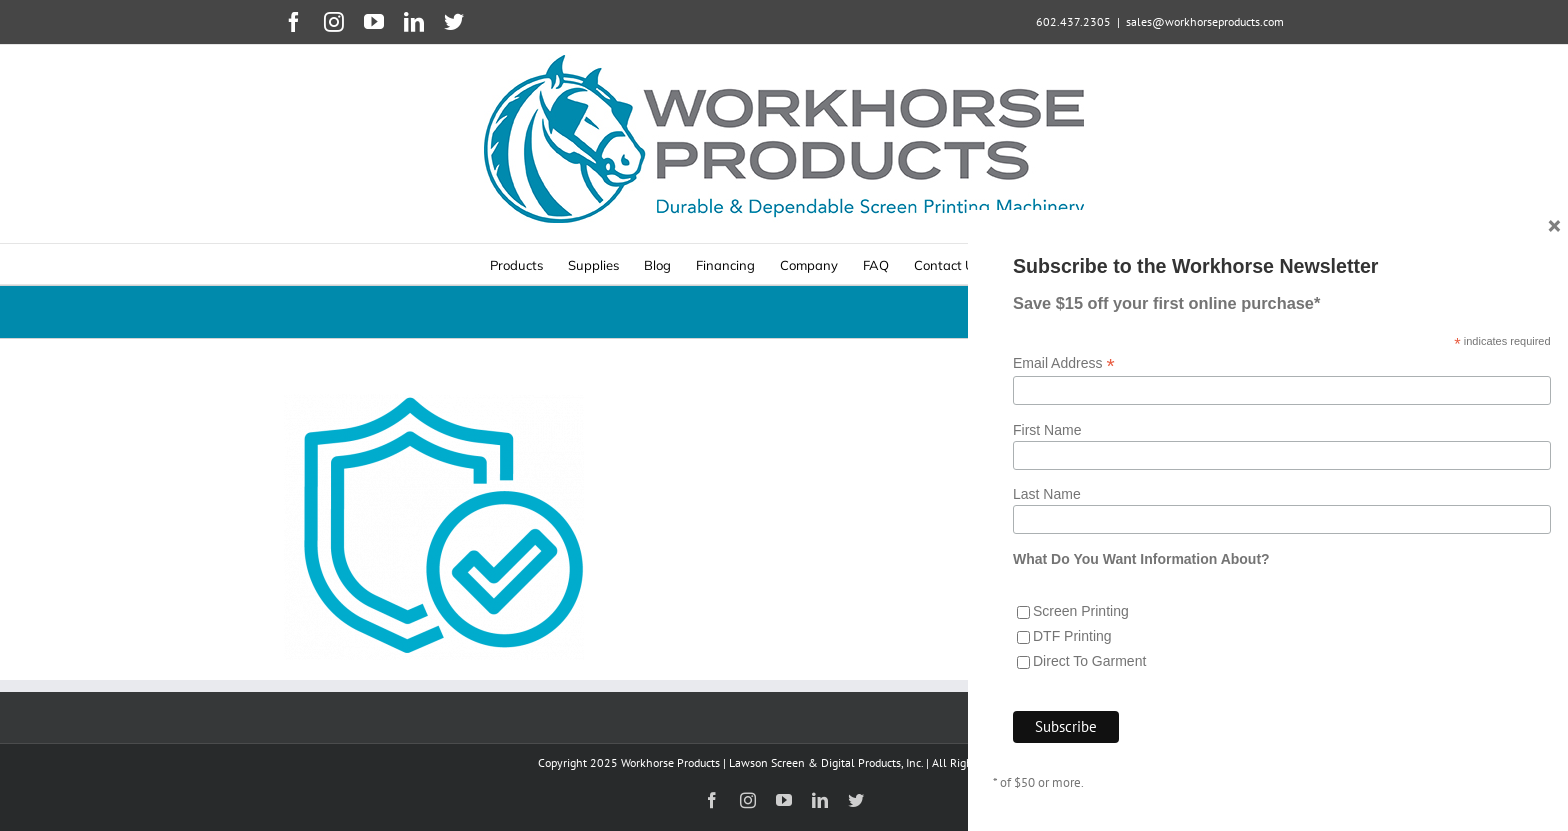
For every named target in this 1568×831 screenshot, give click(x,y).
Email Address (1064, 383)
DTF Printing (1072, 657)
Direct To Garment (1089, 682)
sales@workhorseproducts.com (1205, 21)
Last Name (1047, 515)
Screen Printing (1081, 632)
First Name (1047, 450)
